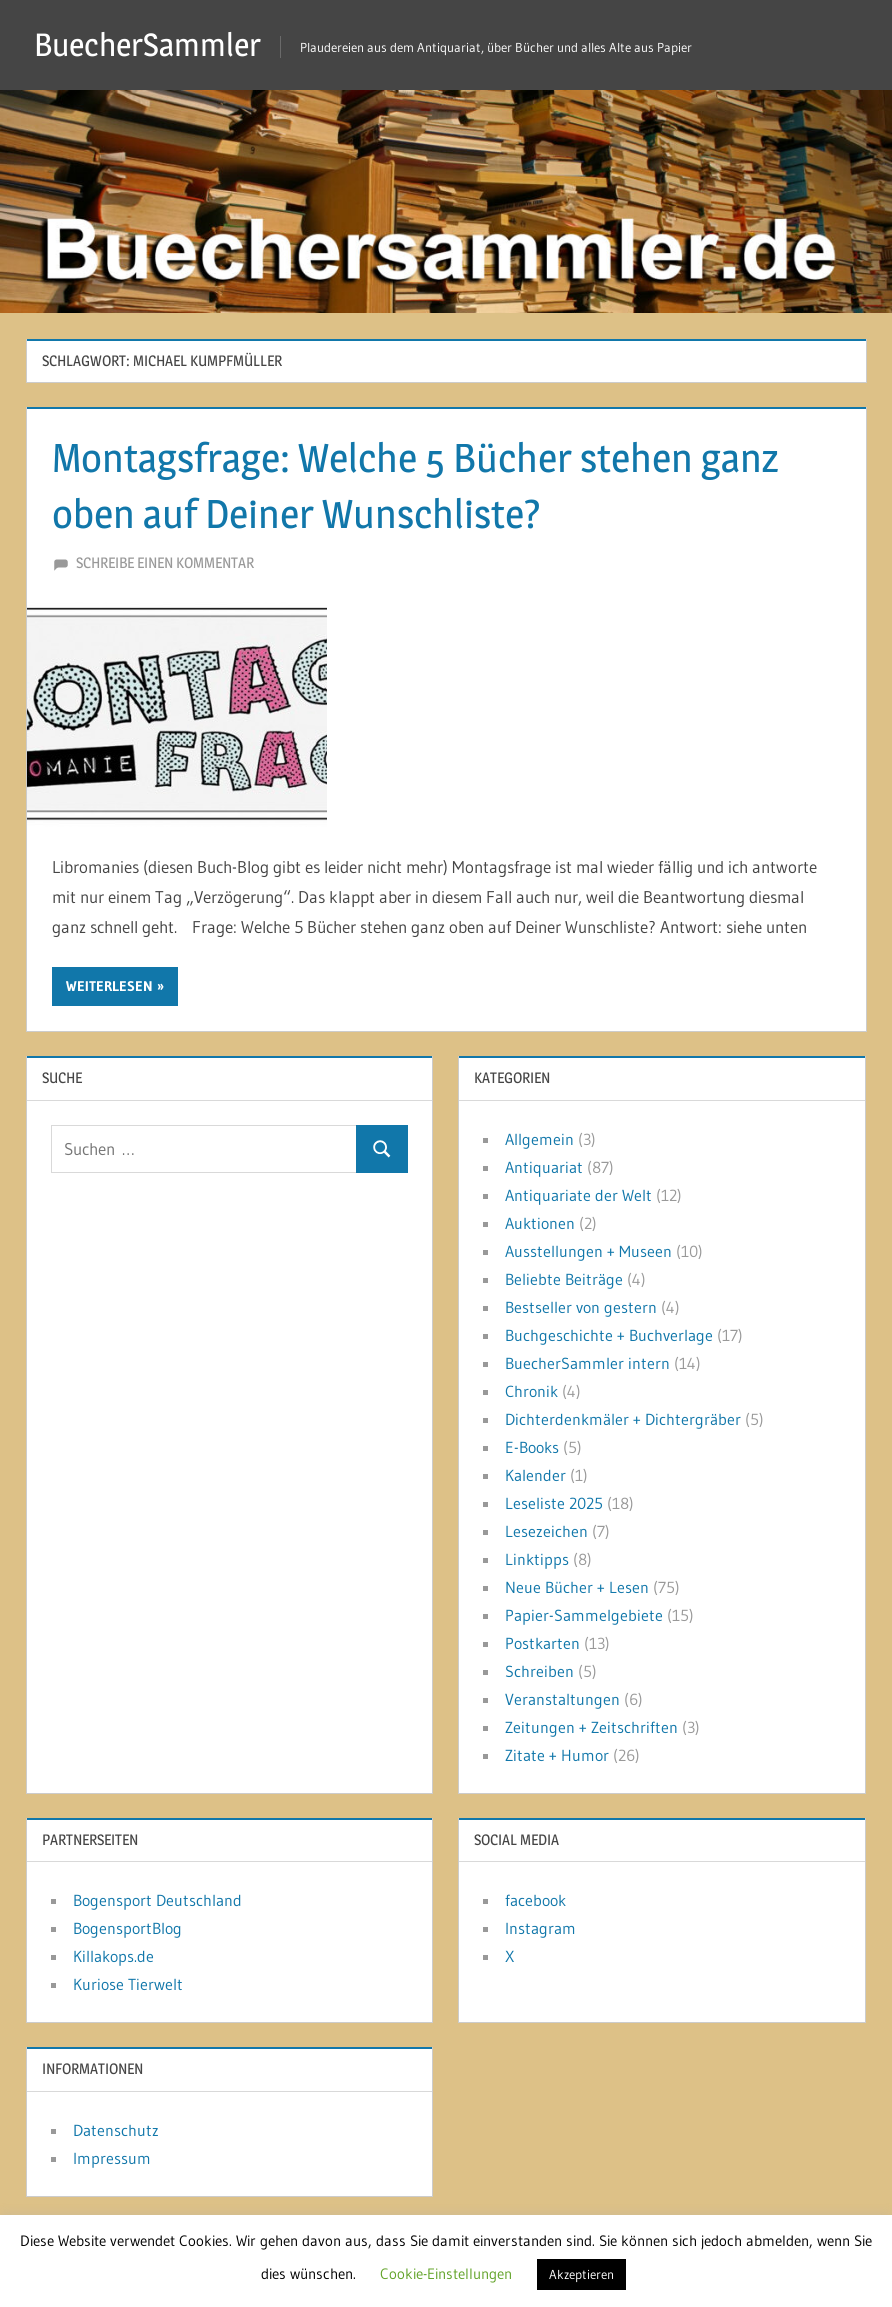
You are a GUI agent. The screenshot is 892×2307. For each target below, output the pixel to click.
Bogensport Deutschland (157, 1900)
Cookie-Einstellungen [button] (446, 2273)
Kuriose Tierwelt (128, 1984)
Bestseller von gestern (581, 1307)
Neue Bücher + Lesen (577, 1587)
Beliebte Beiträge (564, 1279)
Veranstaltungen (562, 1699)
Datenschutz (116, 2130)
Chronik (531, 1391)
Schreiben (539, 1671)
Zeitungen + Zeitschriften (591, 1727)
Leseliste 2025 (554, 1503)
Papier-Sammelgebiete (584, 1615)
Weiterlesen (109, 986)
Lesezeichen (546, 1531)
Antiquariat (544, 1167)
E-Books (532, 1447)
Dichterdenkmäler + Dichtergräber (623, 1419)
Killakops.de (113, 1956)
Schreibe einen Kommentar (165, 562)
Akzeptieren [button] (581, 2274)
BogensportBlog (127, 1928)
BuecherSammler (147, 44)
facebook (535, 1900)
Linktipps (537, 1559)
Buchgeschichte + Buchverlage (609, 1335)
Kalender (535, 1475)
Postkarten (542, 1643)
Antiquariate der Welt (578, 1195)
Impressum (112, 2158)
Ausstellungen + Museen (588, 1251)
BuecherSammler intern (587, 1363)
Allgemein (539, 1139)
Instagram (540, 1928)
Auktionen (540, 1223)
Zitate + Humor (557, 1755)
